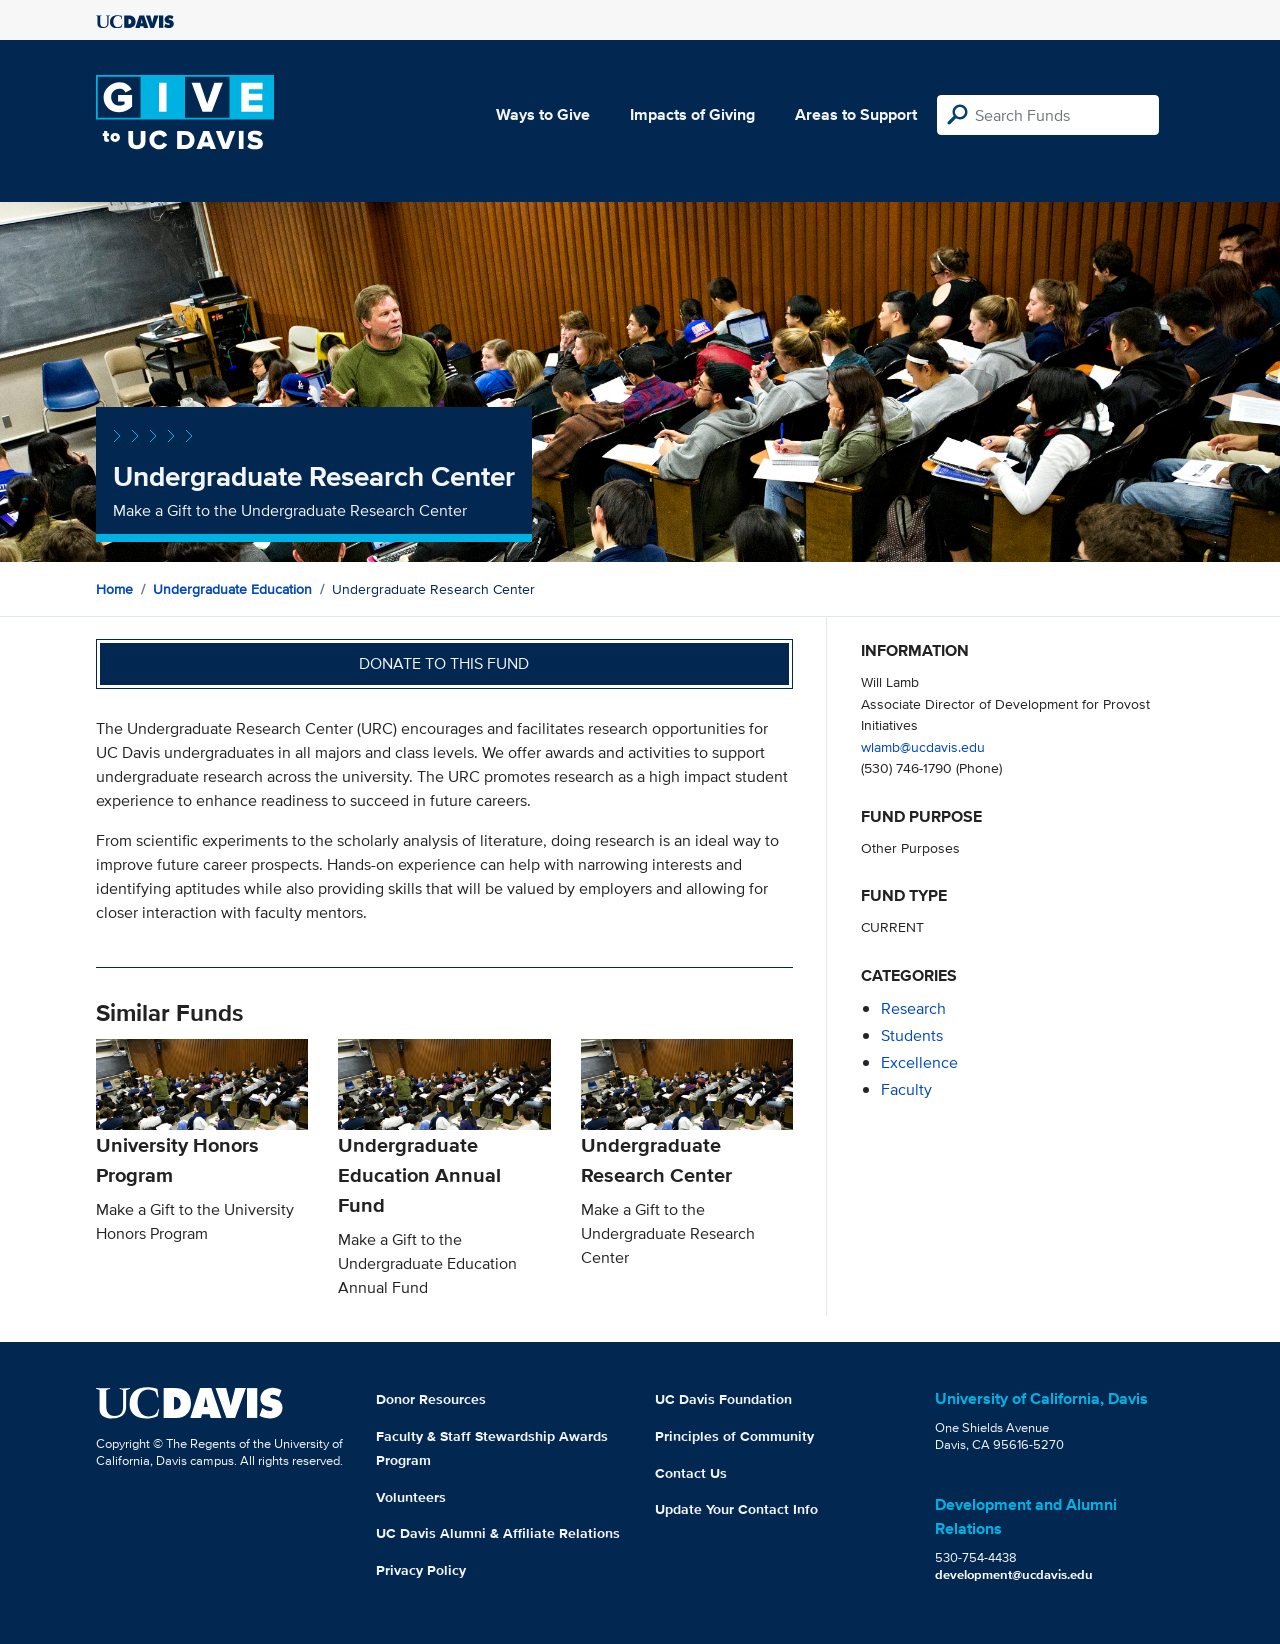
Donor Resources (431, 1399)
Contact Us (691, 1473)
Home (114, 589)
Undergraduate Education (232, 589)
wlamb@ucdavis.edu (923, 746)
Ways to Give (543, 114)
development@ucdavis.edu (1014, 1574)
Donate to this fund (444, 663)
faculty (906, 1089)
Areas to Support (856, 114)
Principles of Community (734, 1436)
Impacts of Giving (692, 114)
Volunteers (411, 1497)
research (913, 1008)
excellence (919, 1062)
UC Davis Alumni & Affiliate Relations (498, 1533)
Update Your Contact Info (736, 1509)
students (912, 1035)
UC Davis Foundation (723, 1399)
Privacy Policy (421, 1570)
